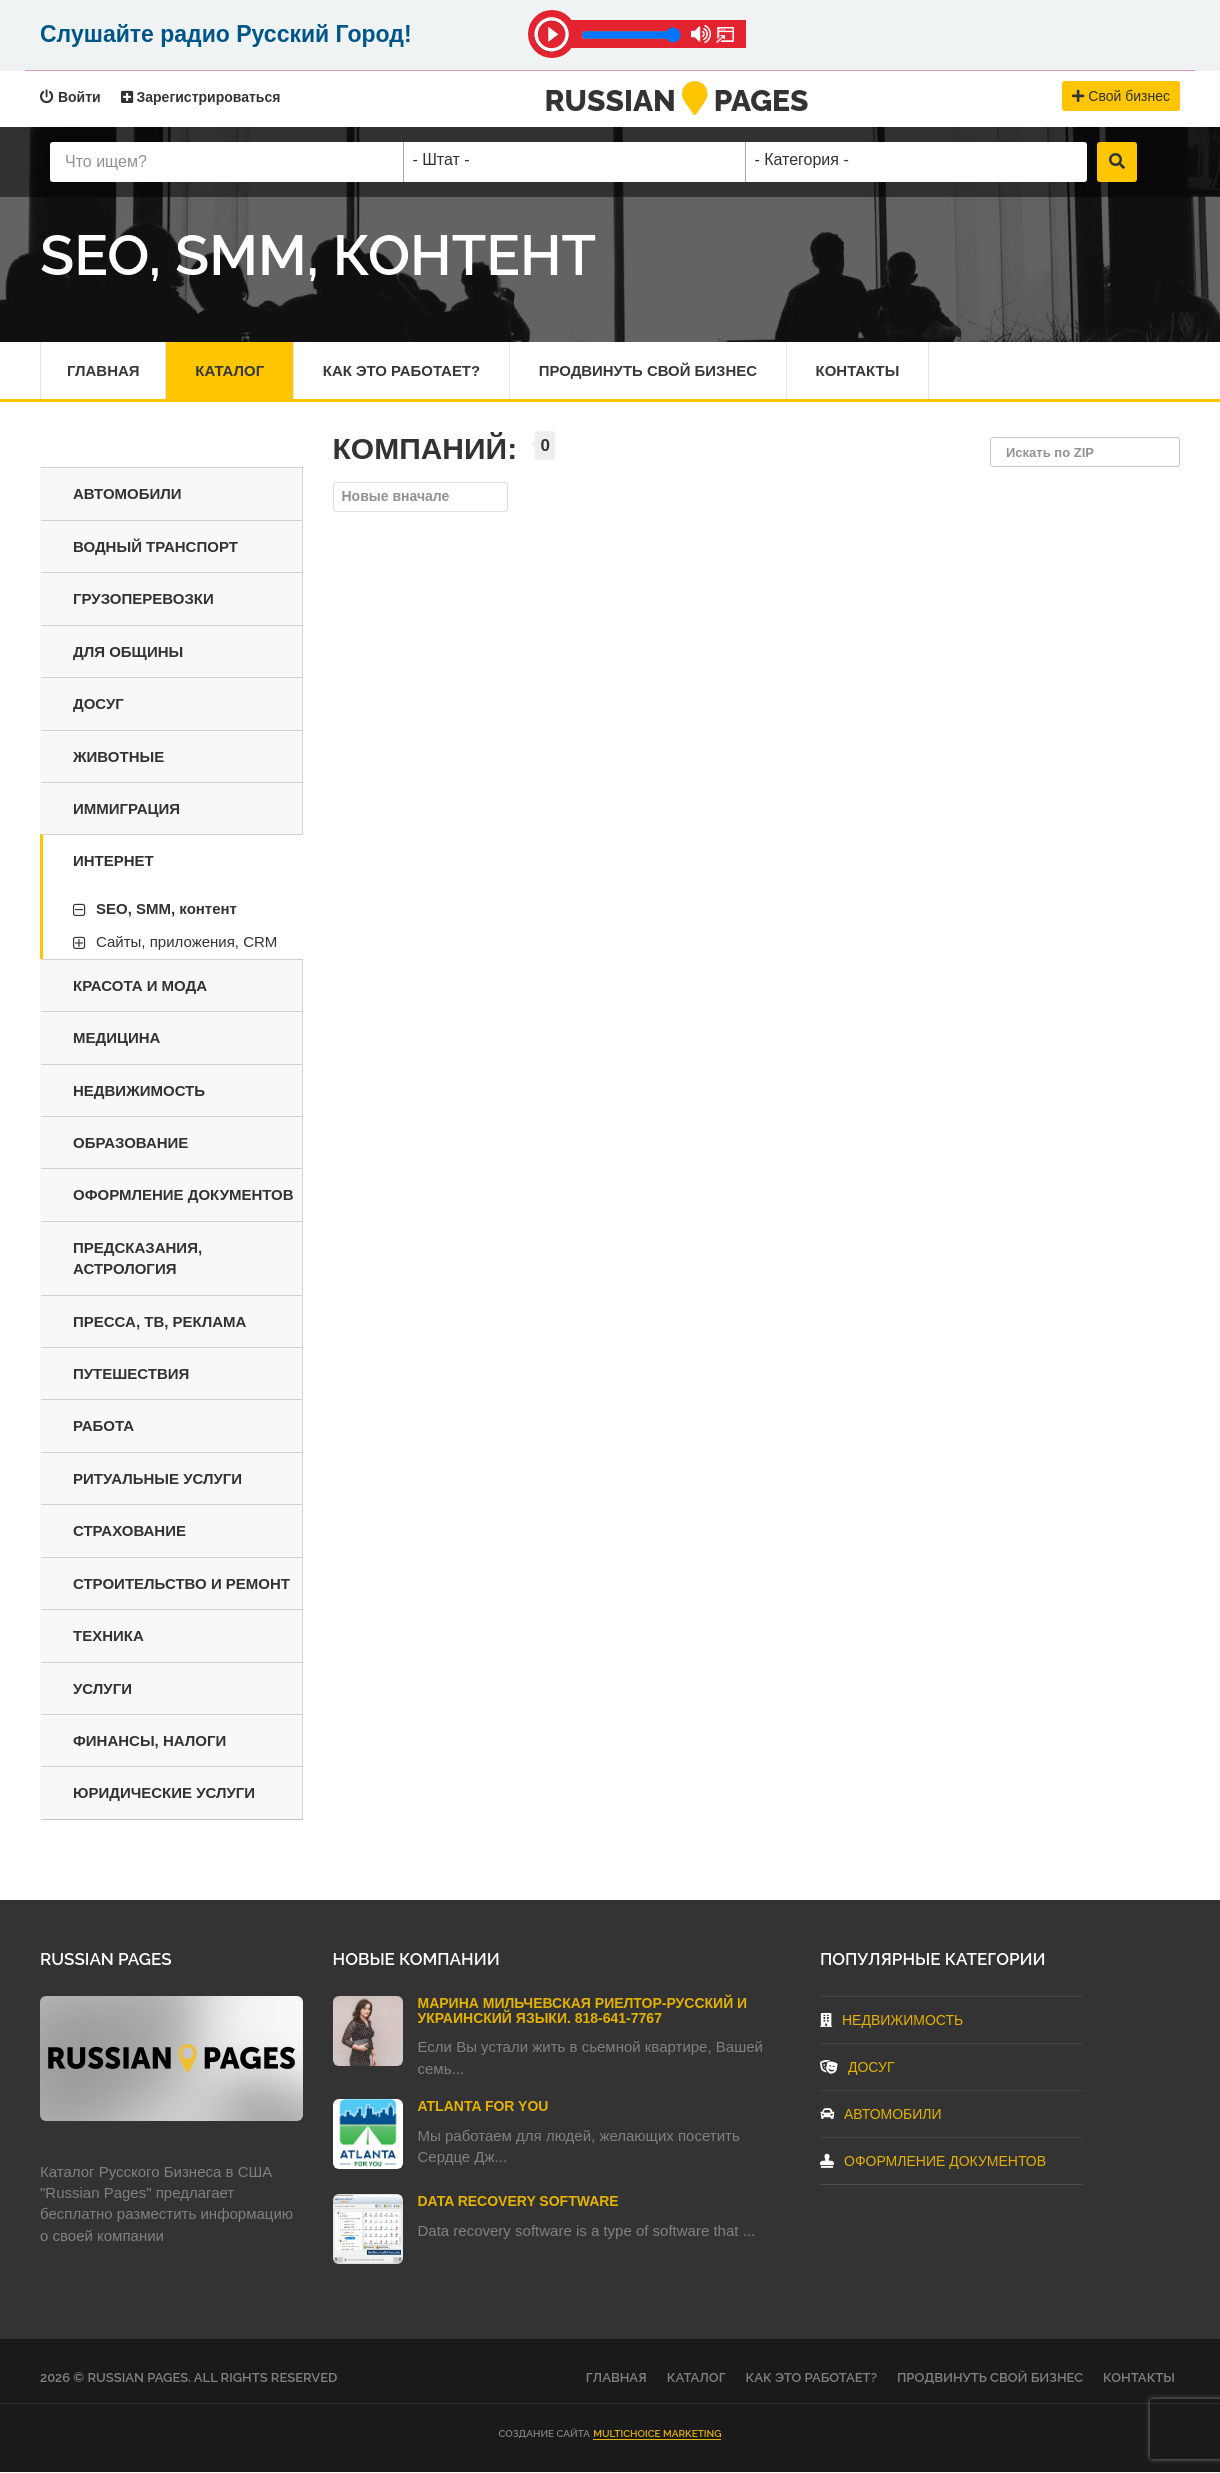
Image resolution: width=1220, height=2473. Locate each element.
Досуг (98, 704)
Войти (70, 97)
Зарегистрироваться (201, 97)
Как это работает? (403, 370)
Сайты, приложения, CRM (186, 942)
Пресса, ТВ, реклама (159, 1321)
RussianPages (677, 100)
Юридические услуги (164, 1793)
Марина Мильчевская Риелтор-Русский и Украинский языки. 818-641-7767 (583, 2010)
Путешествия (131, 1374)
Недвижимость (139, 1090)
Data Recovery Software (518, 2202)
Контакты (861, 370)
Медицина (116, 1038)
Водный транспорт (155, 546)
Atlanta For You (483, 2107)
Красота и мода (140, 985)
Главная (103, 370)
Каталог (230, 370)
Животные (118, 756)
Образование (130, 1142)
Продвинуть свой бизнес (650, 370)
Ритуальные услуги (157, 1478)
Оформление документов (183, 1195)
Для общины (128, 651)
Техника (108, 1636)
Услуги (102, 1688)
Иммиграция (126, 809)
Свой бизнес (1121, 96)
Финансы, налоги (149, 1741)
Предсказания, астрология (137, 1258)
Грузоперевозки (143, 599)
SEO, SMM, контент (166, 908)
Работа (103, 1426)
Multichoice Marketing (657, 2433)
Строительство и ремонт (181, 1583)
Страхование (129, 1531)
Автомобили (127, 494)
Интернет (113, 861)
